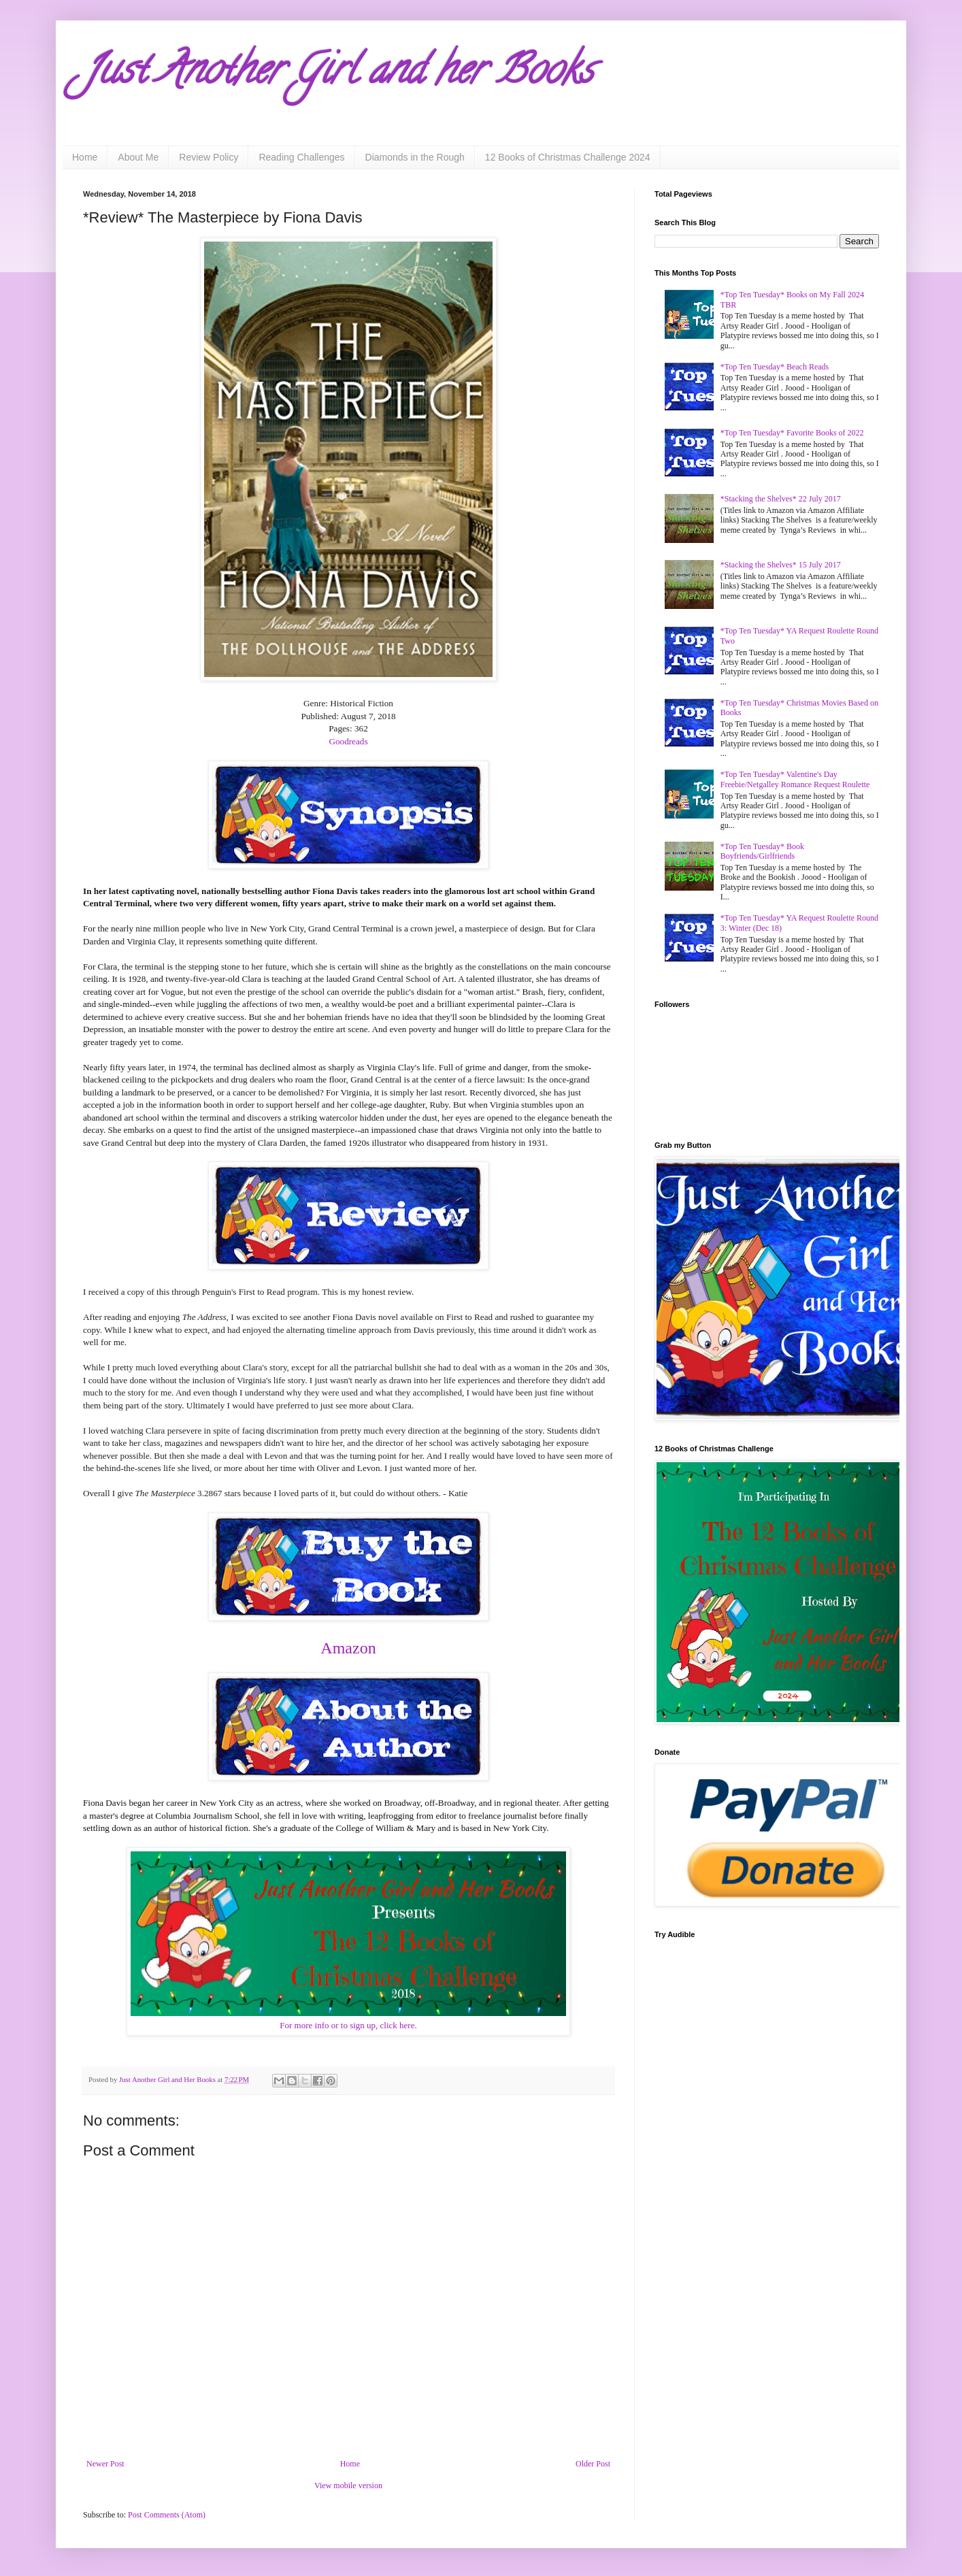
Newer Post (105, 2463)
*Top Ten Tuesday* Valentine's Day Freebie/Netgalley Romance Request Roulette (795, 779)
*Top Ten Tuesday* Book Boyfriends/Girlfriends (762, 851)
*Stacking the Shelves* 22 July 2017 (780, 498)
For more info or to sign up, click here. (348, 2025)
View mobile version (348, 2485)
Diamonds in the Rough (415, 157)
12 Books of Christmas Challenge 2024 (567, 157)
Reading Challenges (301, 157)
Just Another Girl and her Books (338, 74)
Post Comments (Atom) (166, 2515)
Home (84, 157)
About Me (138, 157)
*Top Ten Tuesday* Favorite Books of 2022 (792, 432)
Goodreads (348, 741)
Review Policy (208, 157)
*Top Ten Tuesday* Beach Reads (774, 366)
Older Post (593, 2463)
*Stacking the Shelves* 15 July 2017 (780, 564)
